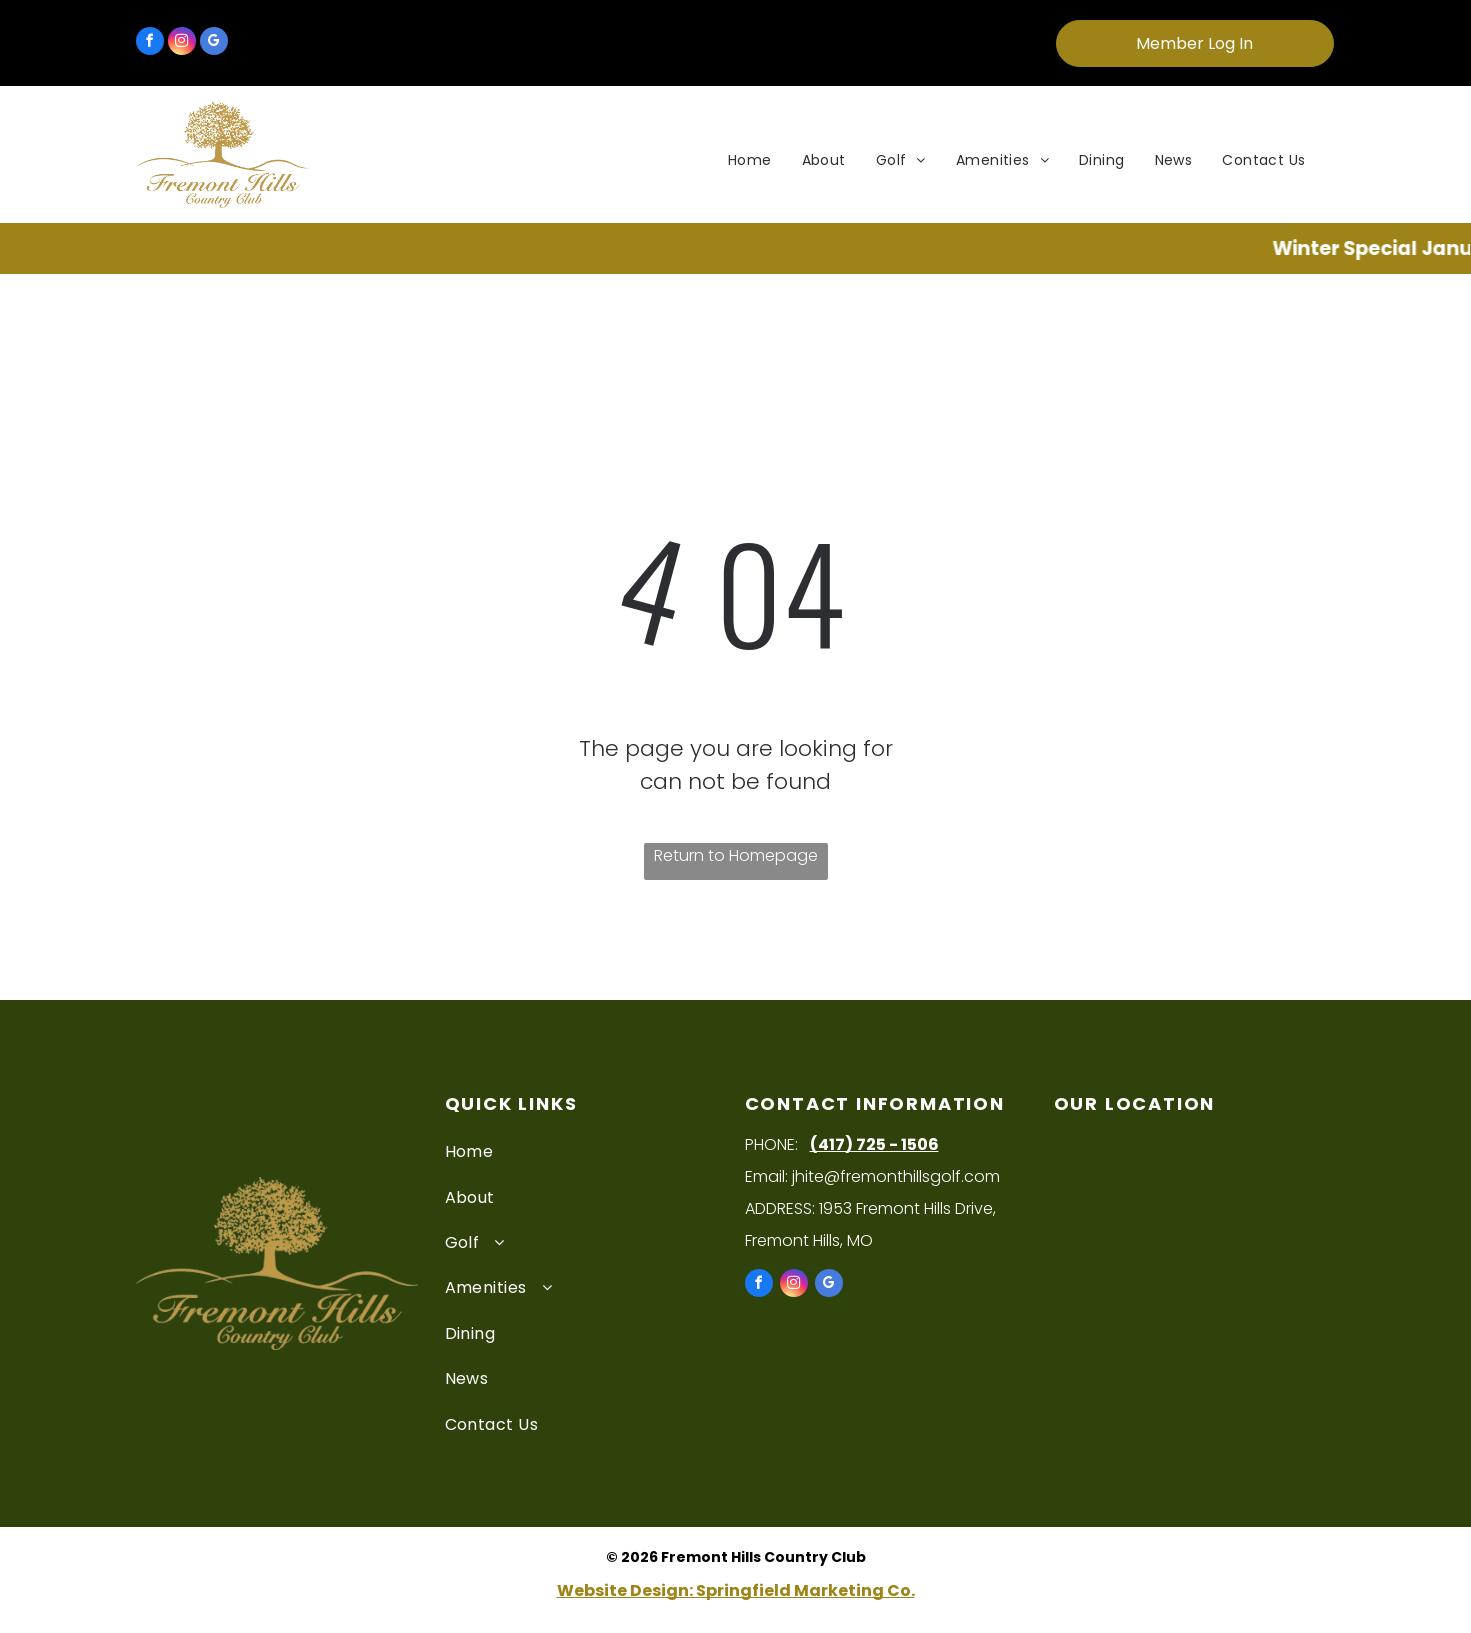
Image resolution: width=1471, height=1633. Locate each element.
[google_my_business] (214, 43)
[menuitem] (750, 160)
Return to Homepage (736, 855)
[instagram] (182, 43)
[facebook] (150, 43)
